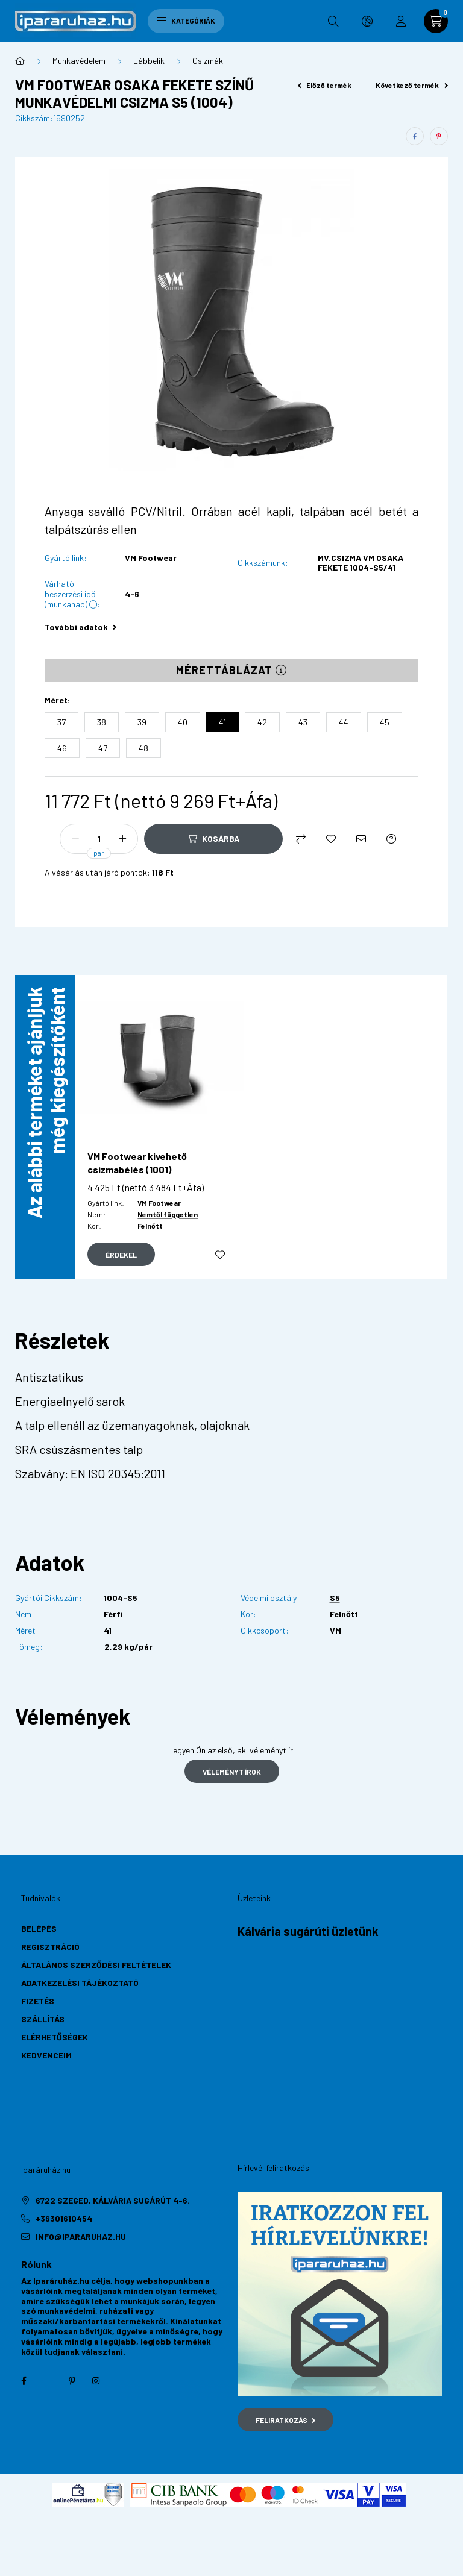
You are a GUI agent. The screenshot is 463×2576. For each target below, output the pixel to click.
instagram (96, 2381)
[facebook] (415, 136)
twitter (48, 2381)
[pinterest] (439, 136)
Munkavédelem (79, 60)
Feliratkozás (285, 2420)
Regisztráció (50, 1946)
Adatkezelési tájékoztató (80, 1983)
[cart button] (436, 21)
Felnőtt (150, 1225)
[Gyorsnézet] (121, 1255)
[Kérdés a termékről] (391, 839)
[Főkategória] (20, 60)
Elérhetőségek (54, 2037)
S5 (335, 1598)
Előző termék (325, 85)
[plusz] (122, 839)
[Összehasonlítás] (301, 839)
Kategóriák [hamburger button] (186, 20)
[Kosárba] (213, 839)
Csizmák (207, 60)
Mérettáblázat (231, 670)
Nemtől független (167, 1214)
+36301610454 (64, 2218)
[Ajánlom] (361, 839)
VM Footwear (151, 558)
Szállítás (43, 2019)
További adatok (80, 627)
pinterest (72, 2381)
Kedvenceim (46, 2055)
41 (108, 1630)
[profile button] (401, 21)
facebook (23, 2381)
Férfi (113, 1614)
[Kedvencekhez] (331, 839)
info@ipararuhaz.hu (81, 2236)
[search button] (333, 21)
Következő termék (412, 85)
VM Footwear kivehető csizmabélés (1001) (137, 1162)
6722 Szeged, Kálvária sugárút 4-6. (113, 2200)
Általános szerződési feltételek (96, 1965)
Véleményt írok (232, 1771)
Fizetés (37, 2001)
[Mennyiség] (99, 838)
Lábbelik (149, 60)
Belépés (39, 1928)
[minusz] (75, 839)
